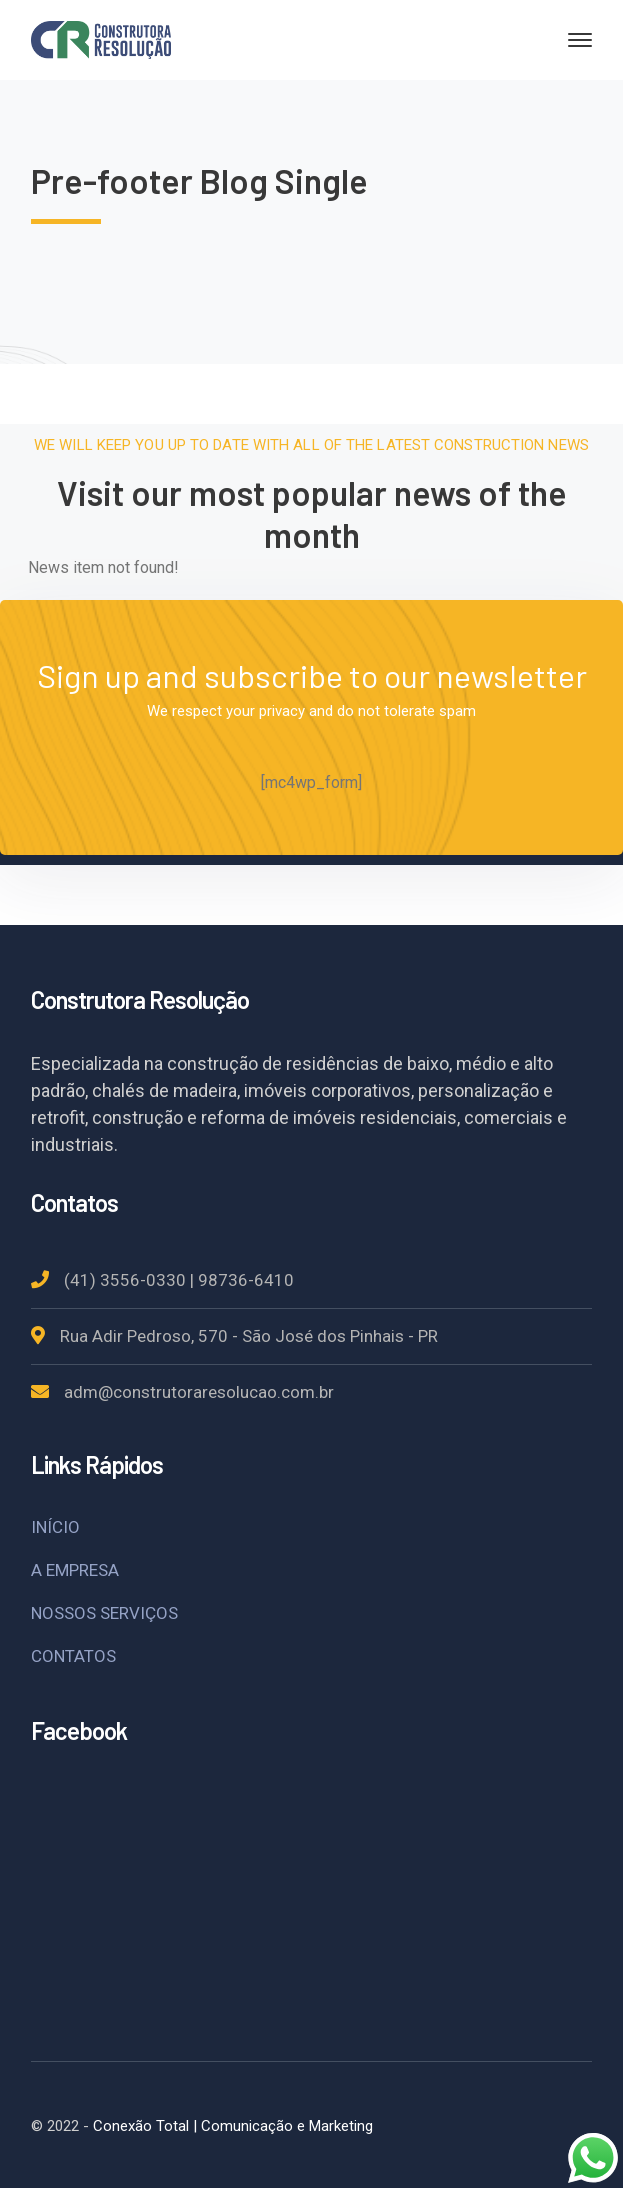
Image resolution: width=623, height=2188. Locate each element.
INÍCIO (55, 1527)
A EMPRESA (75, 1570)
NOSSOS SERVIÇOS (104, 1613)
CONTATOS (73, 1656)
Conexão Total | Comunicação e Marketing (233, 2126)
